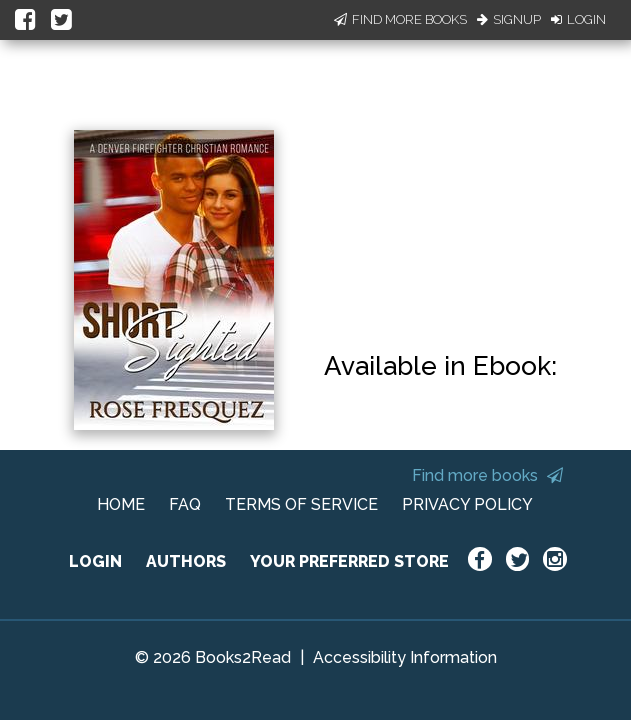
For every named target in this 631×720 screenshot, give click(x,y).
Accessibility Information (405, 657)
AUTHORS (186, 561)
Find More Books (400, 19)
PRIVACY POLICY (467, 504)
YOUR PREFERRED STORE (349, 561)
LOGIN (95, 561)
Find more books (487, 475)
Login (578, 19)
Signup (509, 19)
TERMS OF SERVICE (301, 504)
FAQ (185, 504)
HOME (121, 504)
